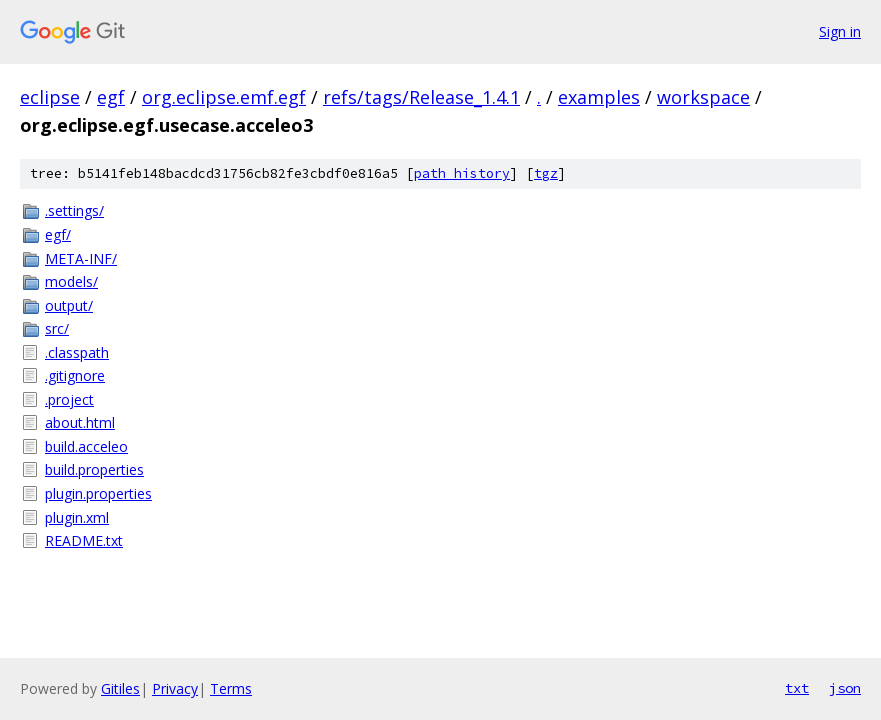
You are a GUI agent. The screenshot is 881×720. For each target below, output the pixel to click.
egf (111, 97)
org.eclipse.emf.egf (224, 97)
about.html (80, 422)
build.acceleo (86, 446)
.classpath (77, 352)
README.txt (84, 540)
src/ (57, 328)
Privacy (175, 688)
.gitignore (75, 375)
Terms (231, 688)
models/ (71, 281)
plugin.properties (98, 493)
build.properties (94, 469)
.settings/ (74, 210)
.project (69, 399)
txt (797, 688)
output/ (69, 305)
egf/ (58, 234)
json (845, 688)
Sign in (840, 31)
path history (462, 173)
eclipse (50, 97)
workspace (703, 97)
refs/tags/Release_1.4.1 (421, 97)
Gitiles (120, 688)
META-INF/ (81, 258)
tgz (546, 173)
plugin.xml (77, 517)
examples (599, 97)
